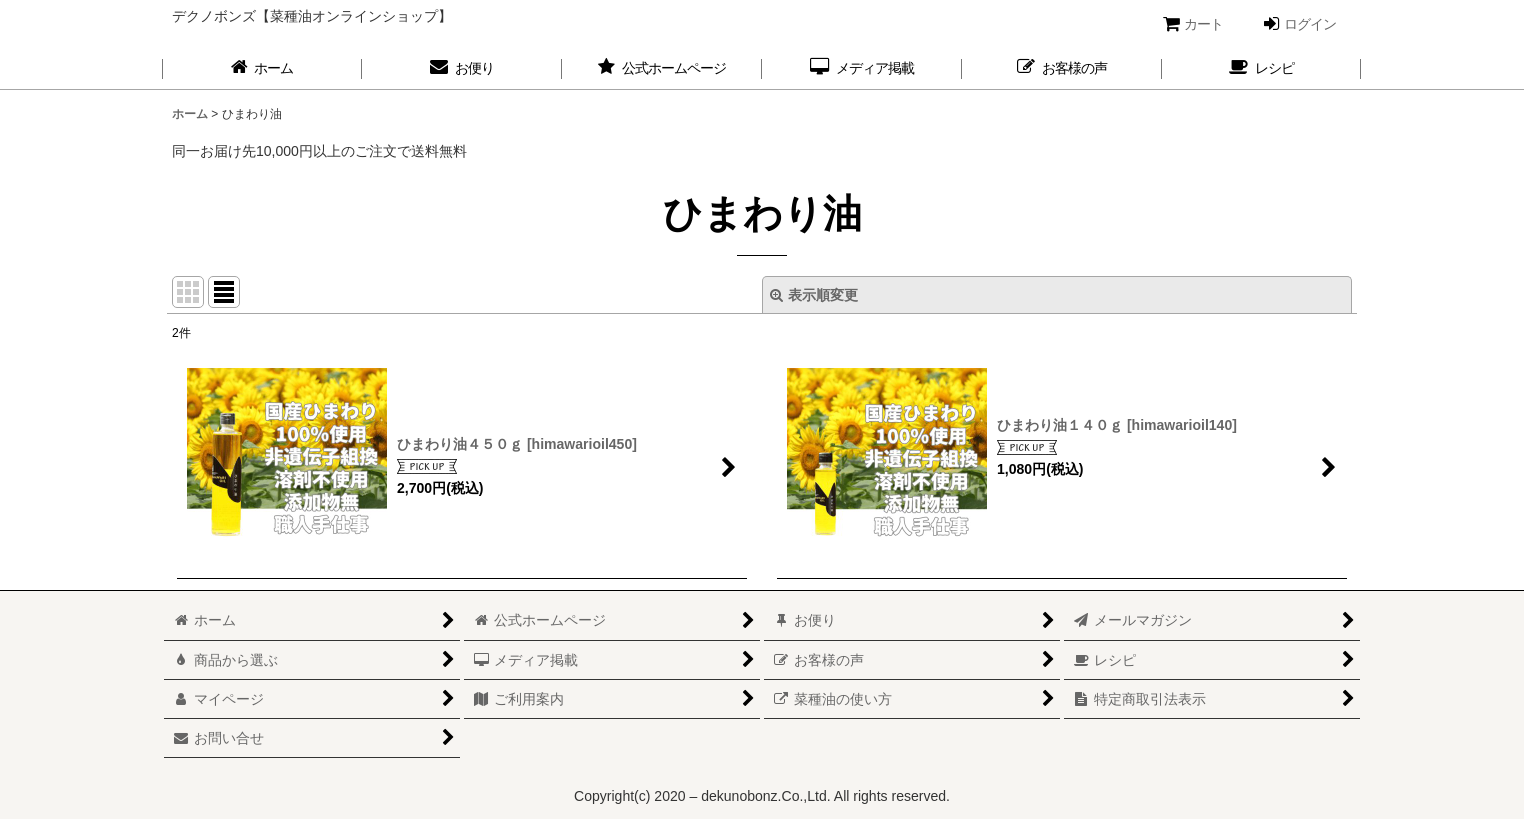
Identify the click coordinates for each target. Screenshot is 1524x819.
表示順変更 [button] (814, 295)
